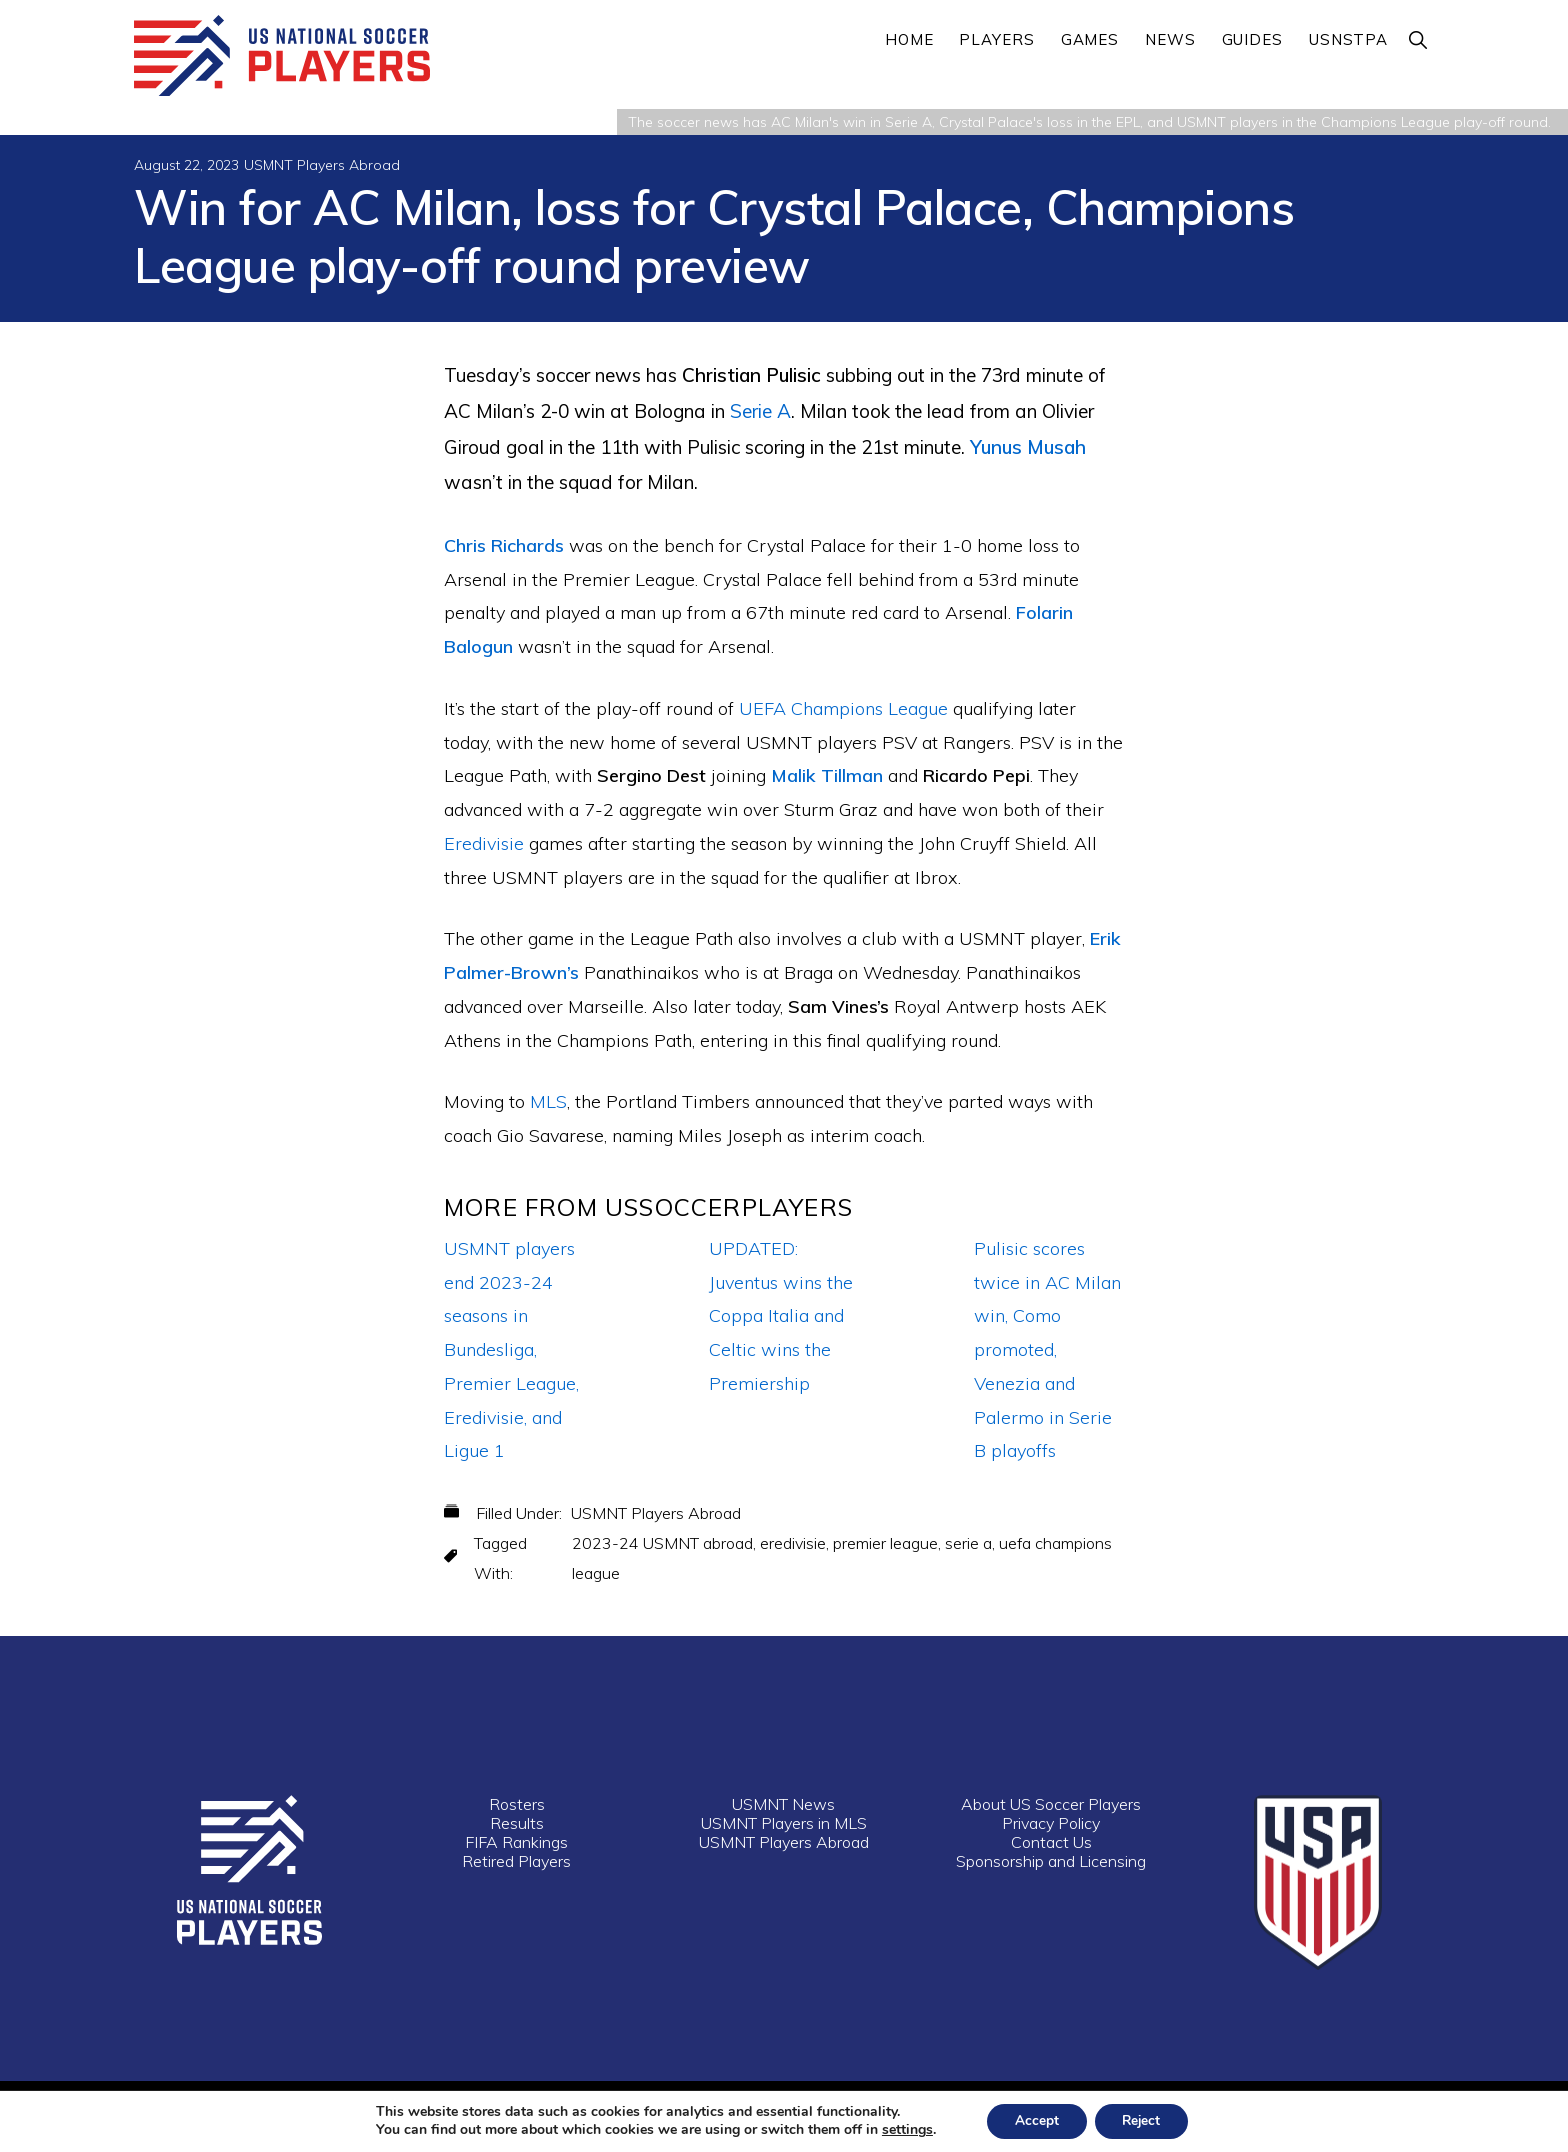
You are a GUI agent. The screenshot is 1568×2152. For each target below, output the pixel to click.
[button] (1419, 39)
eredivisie (793, 1544)
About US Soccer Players (1051, 1805)
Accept (1034, 2120)
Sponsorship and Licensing (1051, 1862)
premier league (885, 1544)
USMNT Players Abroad (322, 166)
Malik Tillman (827, 777)
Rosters (517, 1805)
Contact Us (1051, 1843)
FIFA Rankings (516, 1843)
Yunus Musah (1028, 448)
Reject (1144, 2120)
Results (517, 1824)
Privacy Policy (1051, 1824)
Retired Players (516, 1862)
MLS (548, 1103)
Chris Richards (504, 546)
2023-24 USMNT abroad (662, 1544)
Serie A (760, 412)
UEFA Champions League (843, 709)
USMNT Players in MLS (784, 1824)
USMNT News (783, 1805)
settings (901, 2130)
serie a (968, 1544)
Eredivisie (484, 844)
